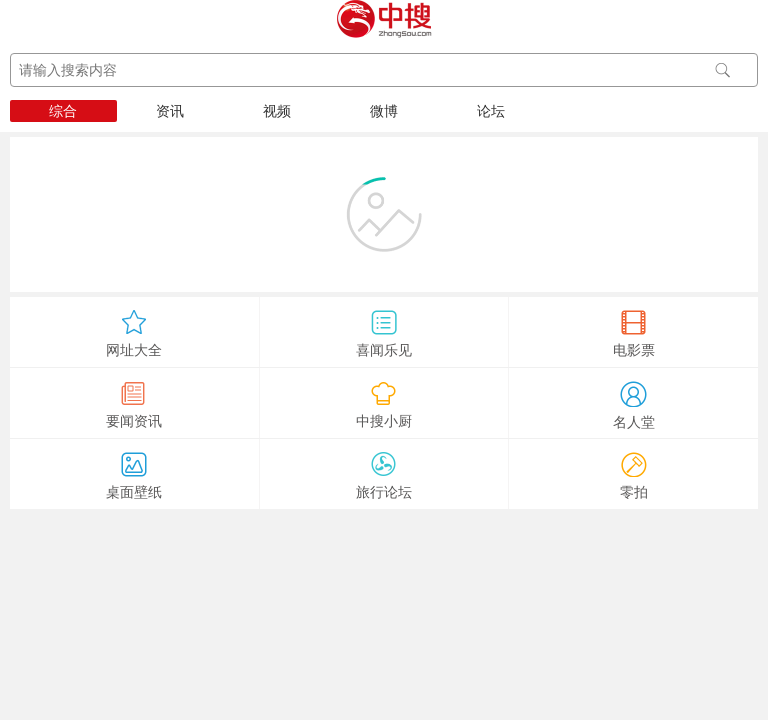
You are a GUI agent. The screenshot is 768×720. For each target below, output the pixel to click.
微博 (384, 111)
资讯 (170, 111)
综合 (63, 111)
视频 (277, 111)
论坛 (491, 111)
